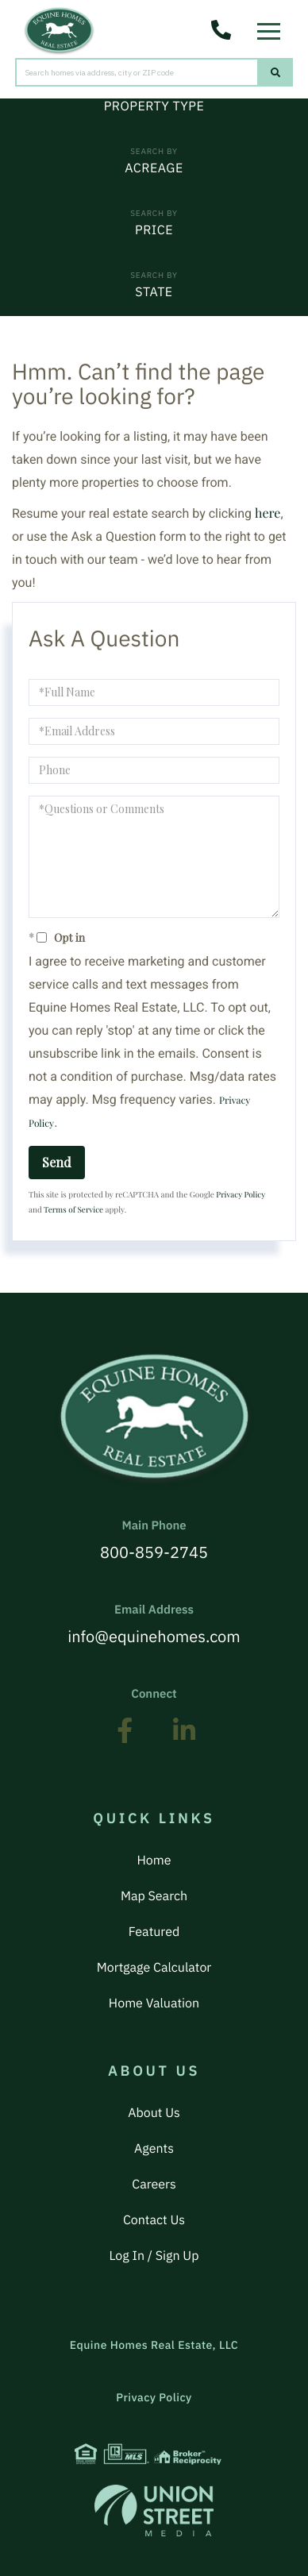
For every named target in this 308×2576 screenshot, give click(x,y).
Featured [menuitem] (154, 1932)
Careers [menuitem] (154, 2184)
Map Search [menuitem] (154, 1896)
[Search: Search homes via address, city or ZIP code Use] (137, 72)
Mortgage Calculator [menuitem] (154, 1968)
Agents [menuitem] (154, 2149)
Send (56, 1162)
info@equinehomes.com (154, 1624)
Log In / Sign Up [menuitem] (154, 2256)
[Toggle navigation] (272, 26)
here (267, 513)
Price (154, 230)
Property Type (154, 106)
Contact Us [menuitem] (154, 2220)
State (153, 292)
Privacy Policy (240, 1194)
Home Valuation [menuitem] (154, 2003)
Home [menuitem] (154, 1860)
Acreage (154, 168)
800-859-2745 (154, 1540)
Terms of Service (73, 1209)
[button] (276, 72)
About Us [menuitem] (154, 2113)
